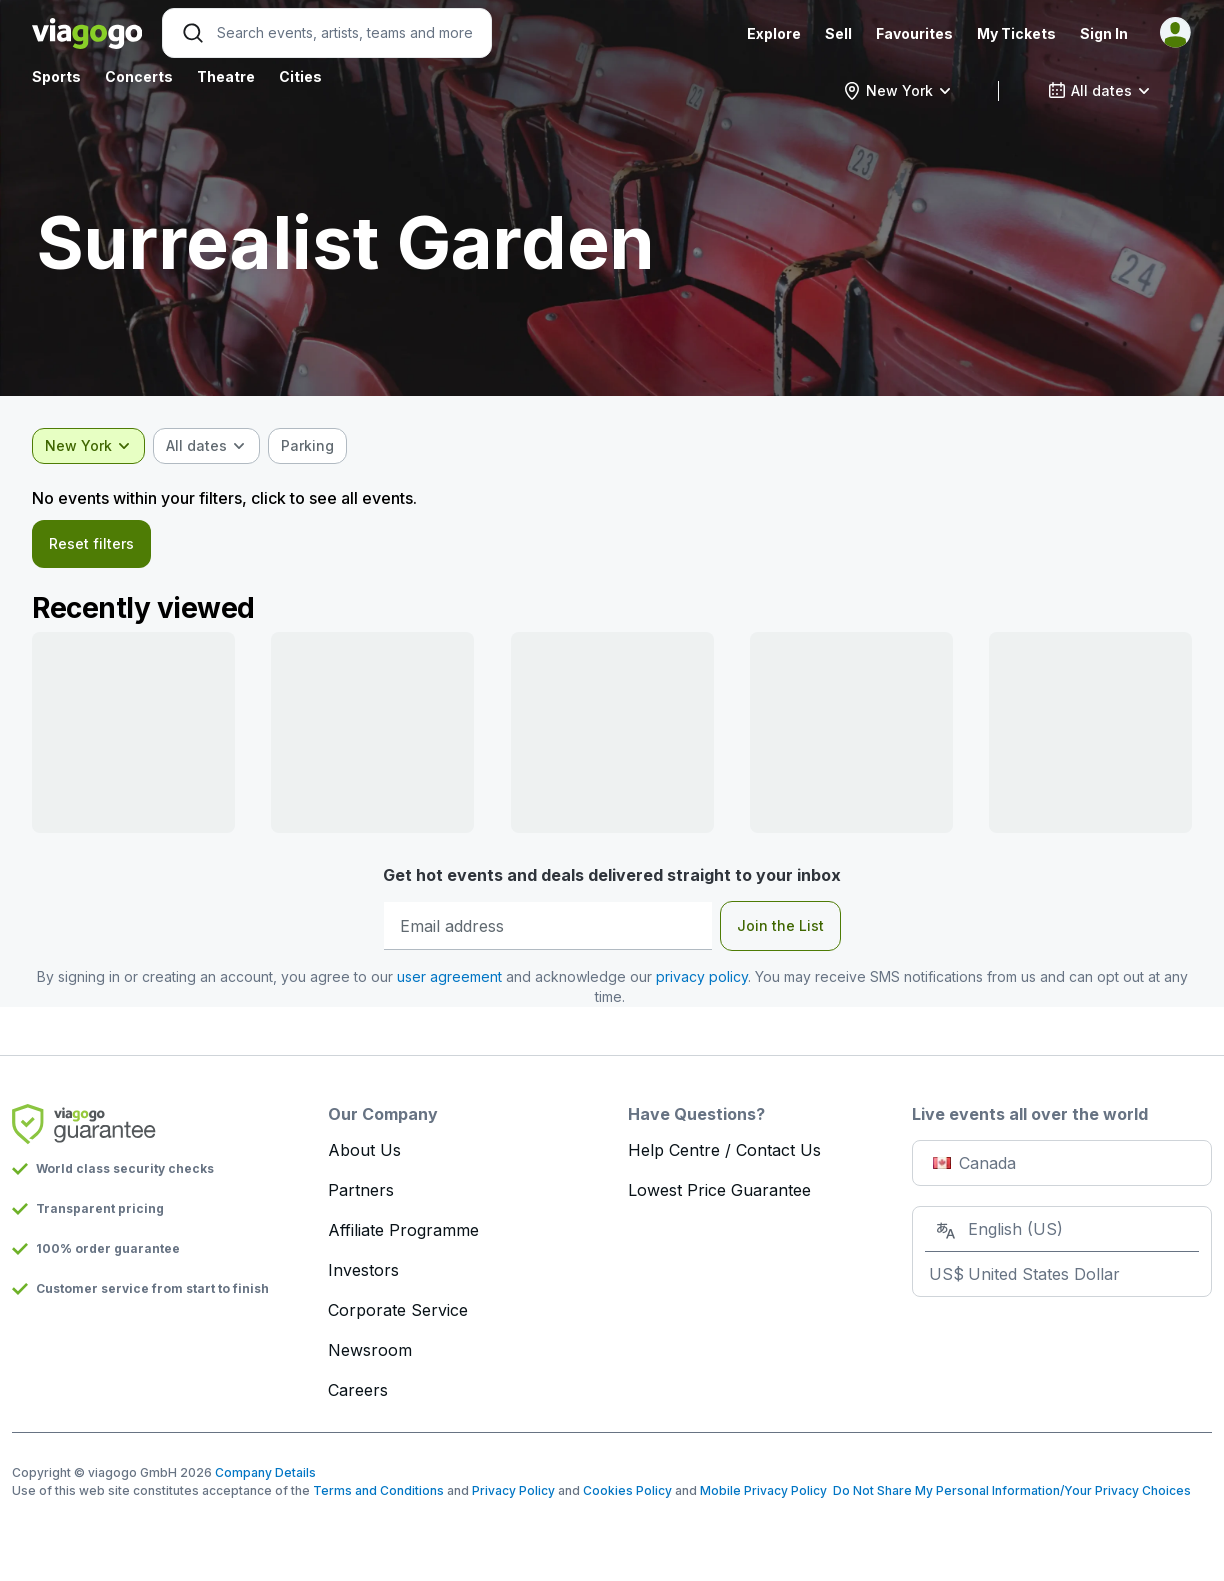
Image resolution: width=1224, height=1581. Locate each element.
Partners (361, 1190)
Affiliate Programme (403, 1230)
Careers (358, 1390)
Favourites (914, 33)
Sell (838, 33)
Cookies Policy (627, 1490)
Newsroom (370, 1350)
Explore (774, 33)
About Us (364, 1150)
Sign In (1104, 33)
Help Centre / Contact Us (724, 1150)
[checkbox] (307, 446)
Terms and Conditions (378, 1490)
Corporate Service (398, 1310)
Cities (300, 76)
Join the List (780, 925)
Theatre (226, 76)
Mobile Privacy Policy (763, 1490)
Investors (363, 1270)
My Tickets (1016, 33)
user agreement (449, 976)
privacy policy (702, 976)
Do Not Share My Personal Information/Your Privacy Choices (1009, 1490)
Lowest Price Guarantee (719, 1190)
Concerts (139, 76)
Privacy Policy (513, 1490)
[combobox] (897, 91)
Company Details (265, 1472)
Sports (56, 76)
